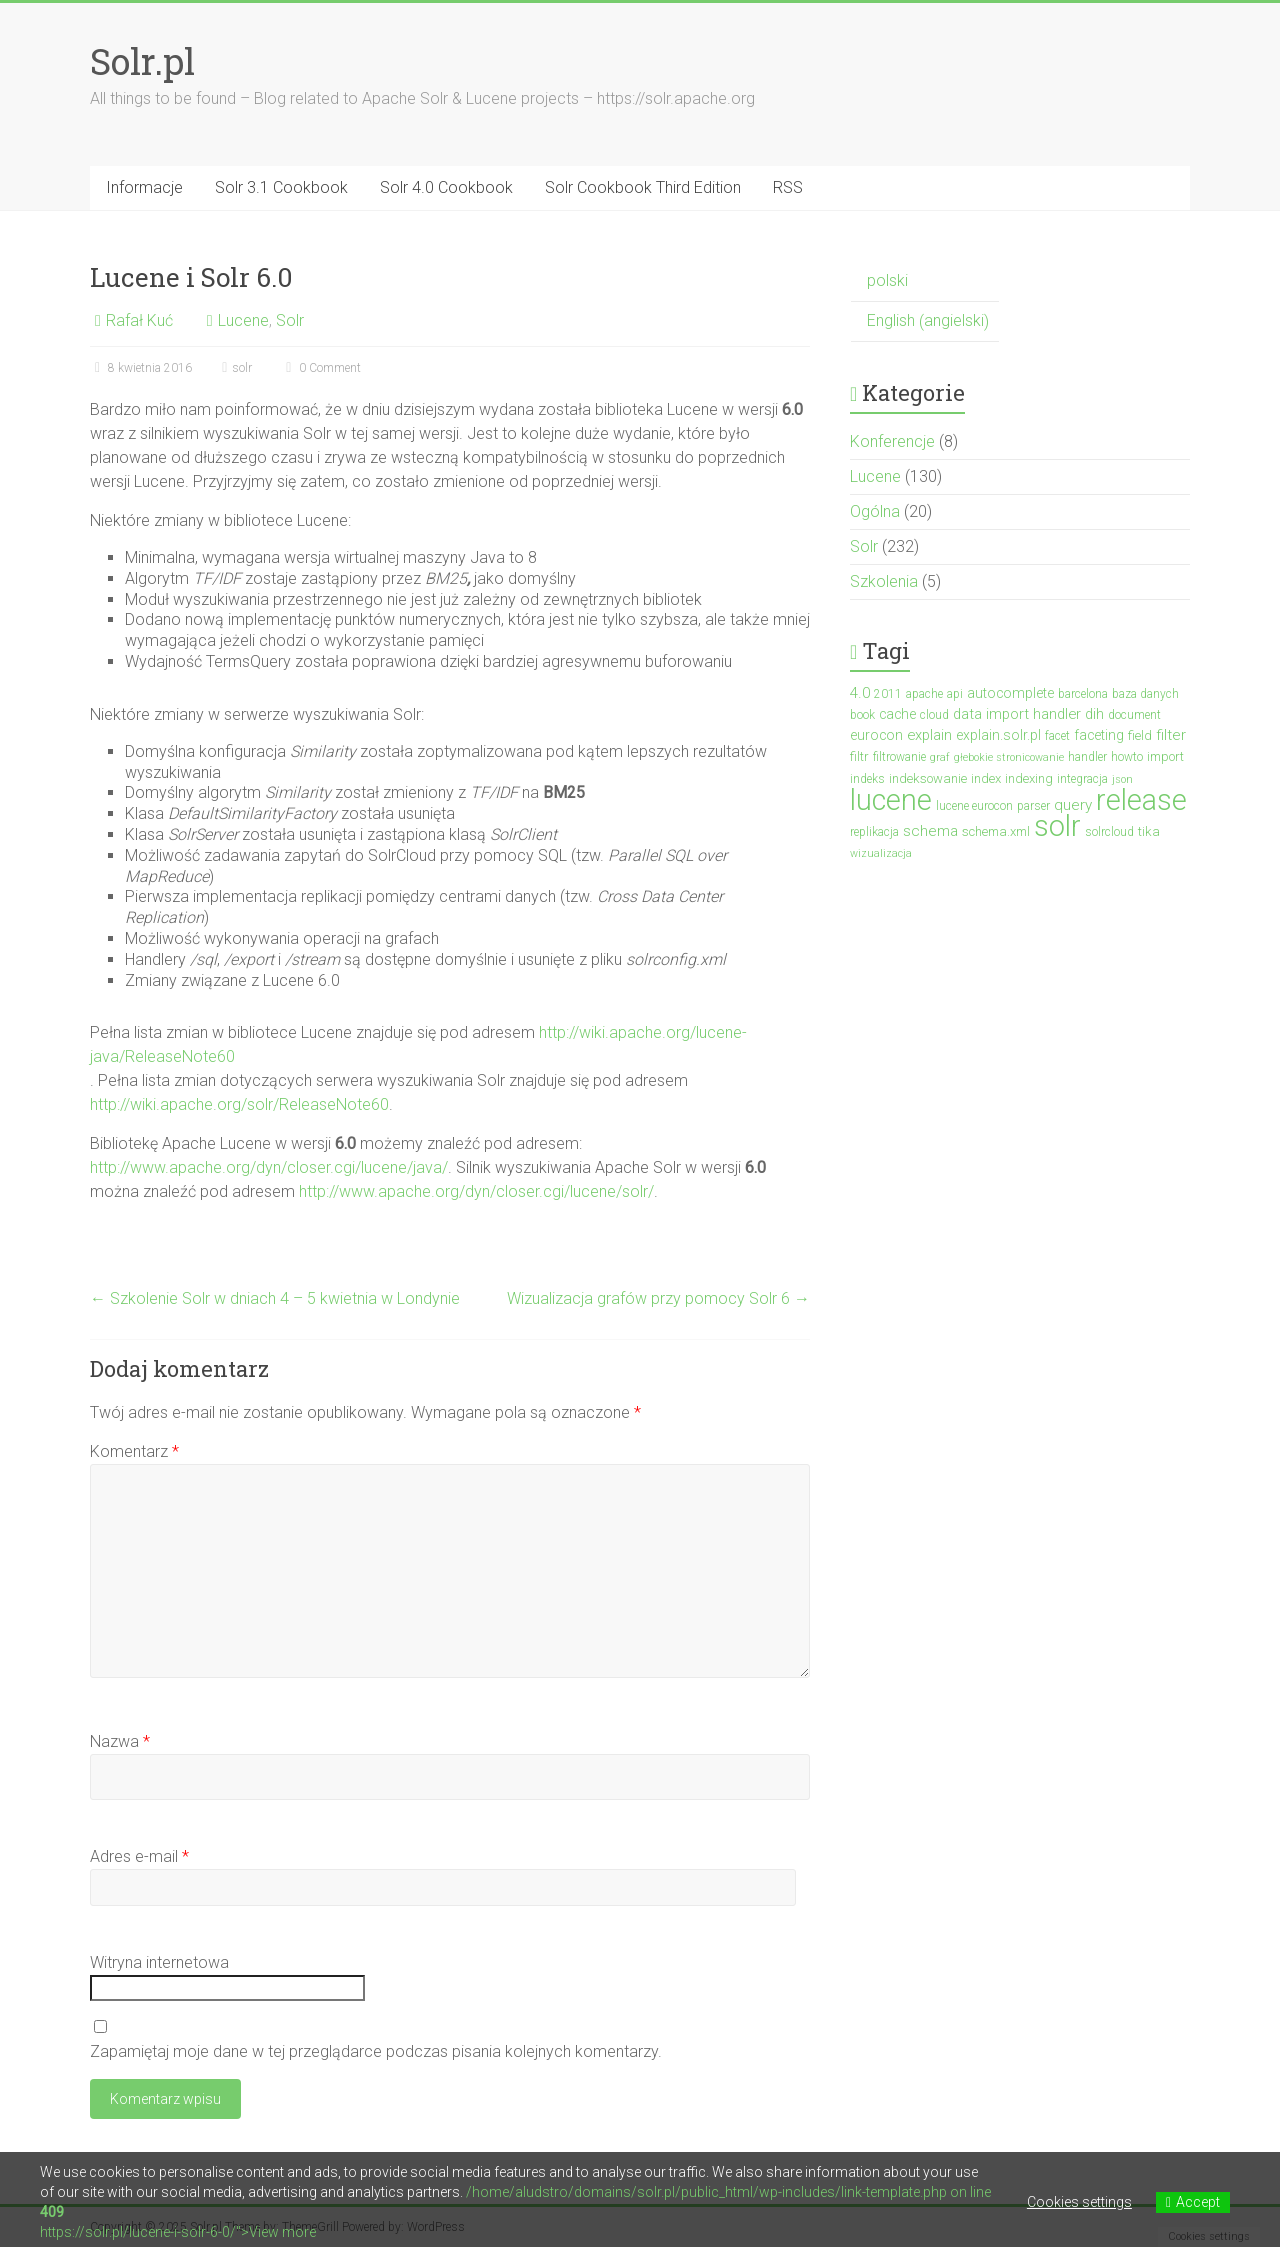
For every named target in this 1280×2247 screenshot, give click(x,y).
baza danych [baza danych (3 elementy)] (1145, 694)
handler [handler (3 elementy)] (1087, 757)
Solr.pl (142, 61)
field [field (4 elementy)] (1140, 735)
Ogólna (875, 511)
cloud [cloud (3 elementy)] (934, 715)
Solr (290, 320)
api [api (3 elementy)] (955, 694)
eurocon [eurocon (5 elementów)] (876, 735)
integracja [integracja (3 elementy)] (1082, 779)
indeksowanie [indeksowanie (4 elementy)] (928, 778)
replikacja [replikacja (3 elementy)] (874, 832)
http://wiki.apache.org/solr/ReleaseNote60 (239, 1104)
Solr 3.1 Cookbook (281, 187)
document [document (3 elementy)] (1134, 715)
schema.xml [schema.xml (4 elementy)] (996, 831)
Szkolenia (884, 581)
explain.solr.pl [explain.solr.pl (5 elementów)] (998, 735)
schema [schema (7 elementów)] (930, 831)
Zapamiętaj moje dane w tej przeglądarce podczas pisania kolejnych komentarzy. (376, 2051)
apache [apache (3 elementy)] (924, 694)
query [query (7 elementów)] (1073, 805)
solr (242, 368)
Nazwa (120, 1741)
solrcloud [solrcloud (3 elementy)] (1109, 832)
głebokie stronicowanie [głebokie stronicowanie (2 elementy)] (1009, 757)
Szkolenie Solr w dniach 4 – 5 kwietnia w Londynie (275, 1298)
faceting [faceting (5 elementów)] (1099, 735)
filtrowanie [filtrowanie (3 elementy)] (899, 757)
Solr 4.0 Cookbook (446, 187)
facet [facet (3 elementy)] (1057, 736)
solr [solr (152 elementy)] (1057, 826)
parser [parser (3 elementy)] (1033, 806)
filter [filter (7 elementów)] (1171, 735)
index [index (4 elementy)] (986, 778)
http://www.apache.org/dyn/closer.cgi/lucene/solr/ (476, 1191)
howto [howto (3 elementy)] (1127, 757)
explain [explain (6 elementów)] (929, 735)
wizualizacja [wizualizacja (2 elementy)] (881, 853)
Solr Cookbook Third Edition (643, 187)
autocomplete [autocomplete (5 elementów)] (1010, 693)
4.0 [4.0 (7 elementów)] (860, 693)
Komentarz (134, 1451)
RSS (788, 187)
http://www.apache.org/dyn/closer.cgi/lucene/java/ (269, 1167)
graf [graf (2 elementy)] (940, 757)
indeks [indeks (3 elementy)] (867, 779)
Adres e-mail (139, 1856)
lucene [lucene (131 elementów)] (891, 800)
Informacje (144, 187)
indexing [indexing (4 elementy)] (1029, 778)
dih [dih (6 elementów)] (1094, 714)
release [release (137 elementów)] (1141, 800)
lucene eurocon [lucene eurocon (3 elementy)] (974, 806)
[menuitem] (925, 281)
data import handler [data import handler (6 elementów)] (1017, 714)
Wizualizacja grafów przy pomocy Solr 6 (658, 1298)
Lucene (243, 320)
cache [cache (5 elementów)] (897, 714)
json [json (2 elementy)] (1122, 779)
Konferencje (892, 441)
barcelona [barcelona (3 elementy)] (1083, 694)
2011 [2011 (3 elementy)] (888, 694)
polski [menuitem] (887, 280)
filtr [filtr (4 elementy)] (859, 756)
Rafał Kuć (139, 320)
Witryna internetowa (159, 1962)
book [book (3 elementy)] (862, 715)
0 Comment (321, 368)
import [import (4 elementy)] (1165, 756)
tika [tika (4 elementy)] (1149, 831)
